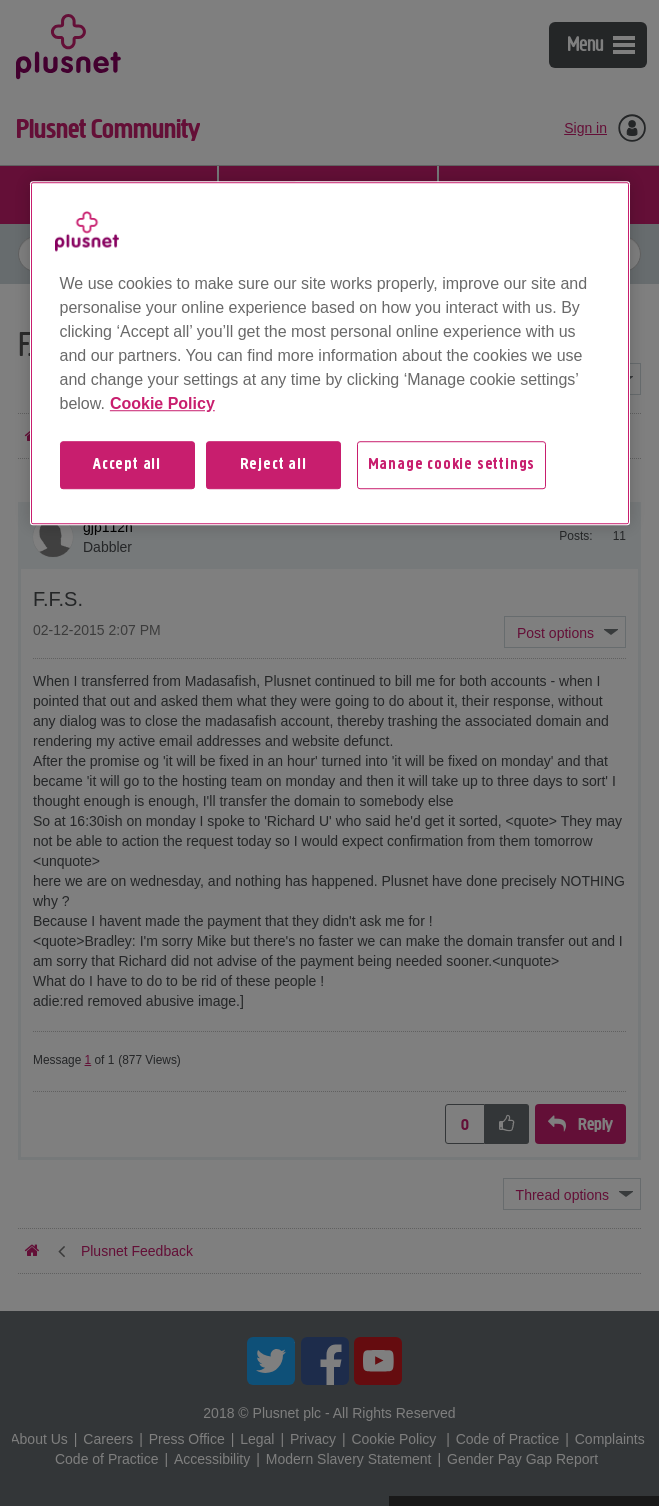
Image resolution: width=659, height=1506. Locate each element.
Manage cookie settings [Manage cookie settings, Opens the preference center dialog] (452, 465)
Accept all (127, 465)
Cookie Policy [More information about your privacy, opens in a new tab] (162, 403)
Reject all (273, 465)
